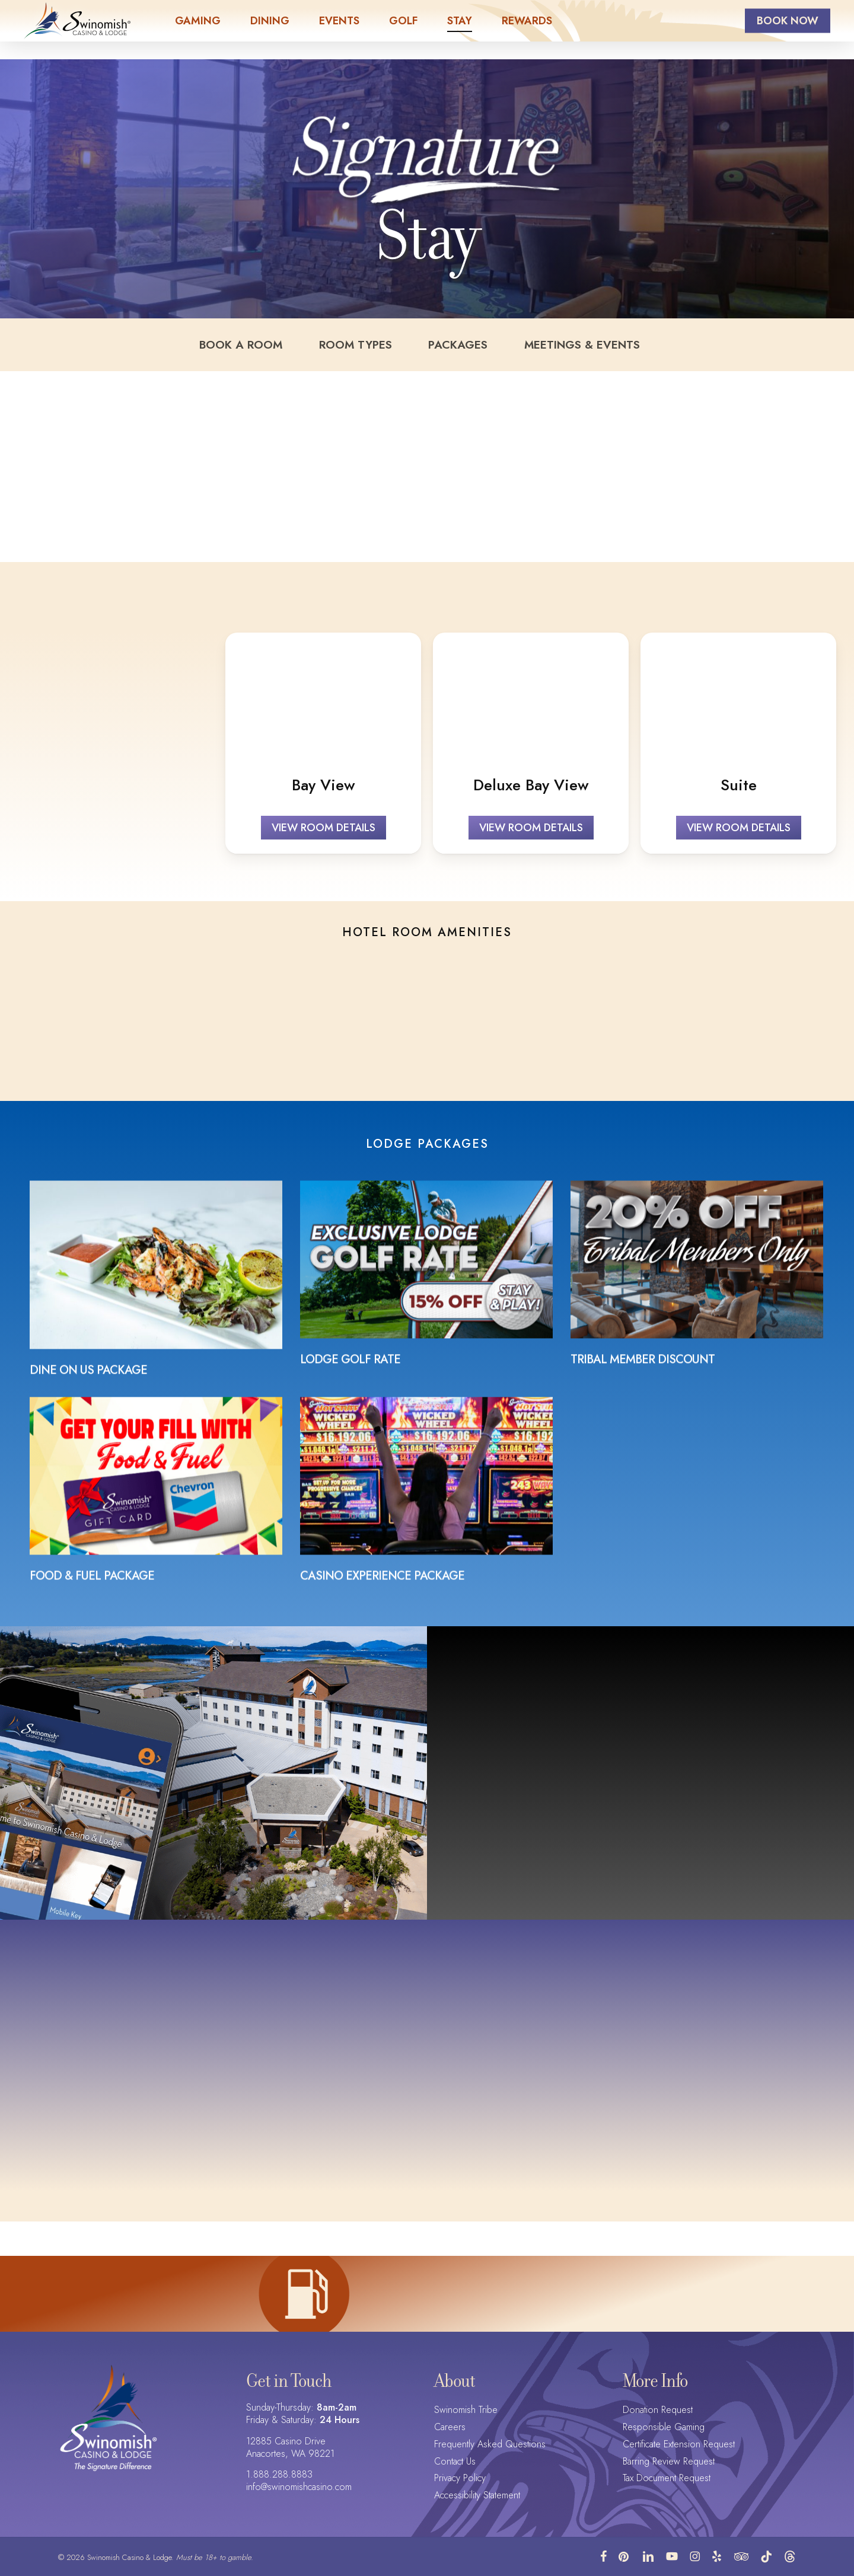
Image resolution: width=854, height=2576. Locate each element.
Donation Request (658, 2410)
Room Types (366, 350)
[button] (323, 838)
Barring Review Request (669, 2462)
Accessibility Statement (477, 2495)
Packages (447, 350)
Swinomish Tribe (466, 2410)
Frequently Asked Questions (490, 2444)
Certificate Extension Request (679, 2444)
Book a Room (273, 350)
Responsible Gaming (664, 2427)
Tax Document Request (666, 2478)
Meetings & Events (549, 350)
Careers (450, 2427)
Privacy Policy (460, 2478)
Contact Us (455, 2462)
